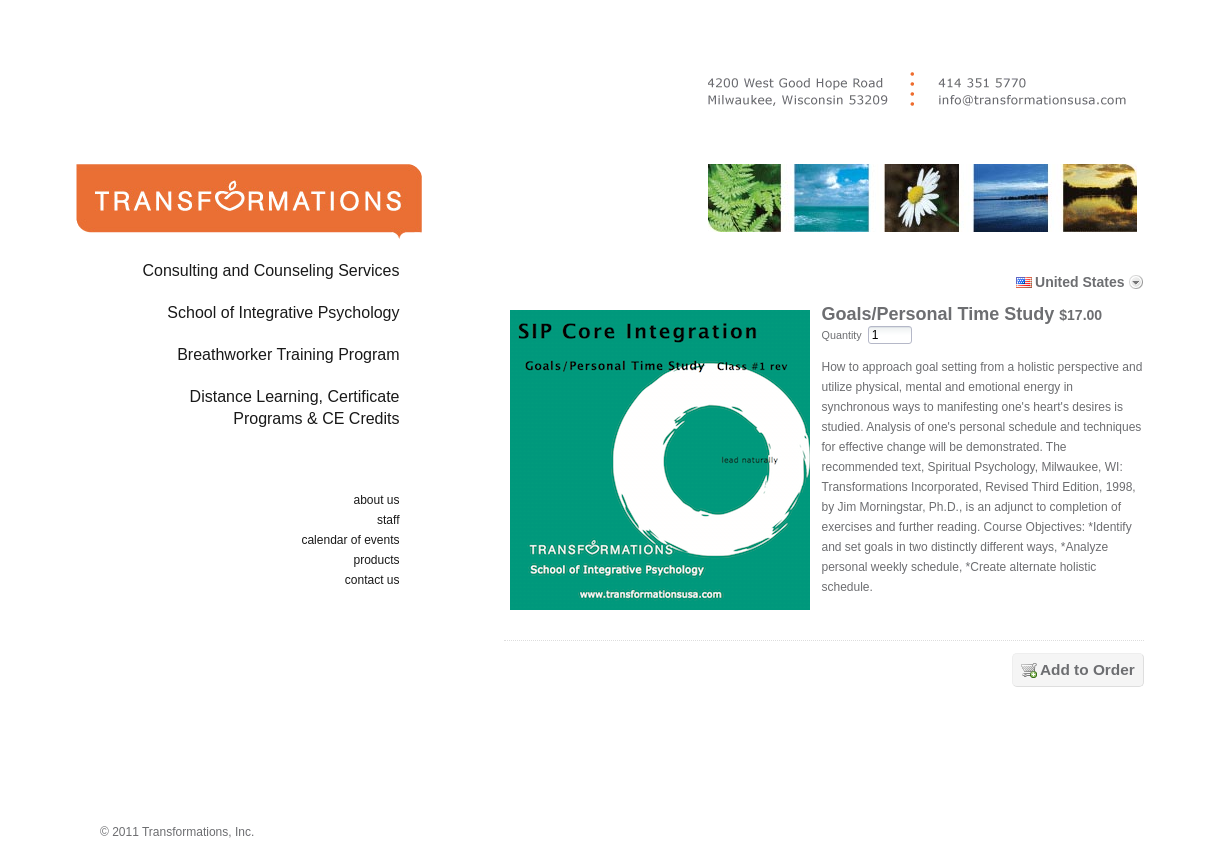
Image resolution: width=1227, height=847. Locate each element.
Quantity (842, 335)
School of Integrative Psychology (283, 312)
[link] (828, 760)
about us (376, 500)
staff (388, 520)
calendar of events (350, 540)
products (376, 560)
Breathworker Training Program (288, 354)
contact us (372, 580)
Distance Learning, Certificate (217, 411)
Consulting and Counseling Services (270, 270)
